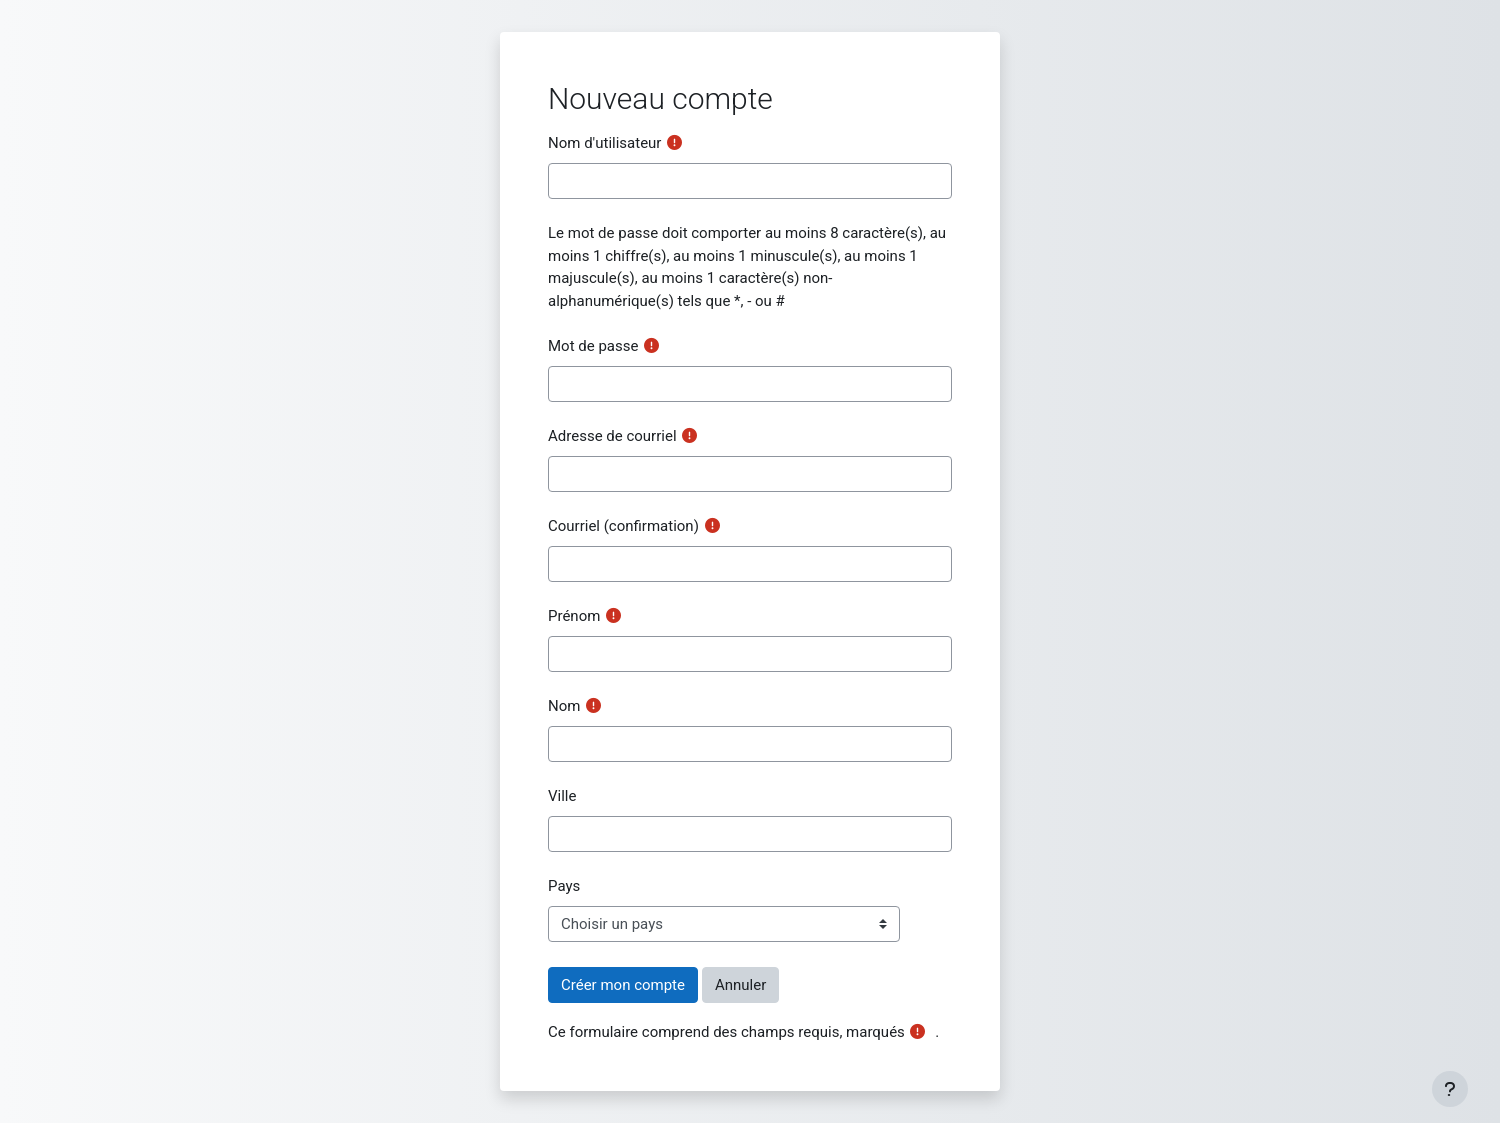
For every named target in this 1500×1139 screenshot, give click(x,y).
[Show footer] (1450, 1089)
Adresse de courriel (612, 436)
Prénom (574, 616)
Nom (564, 706)
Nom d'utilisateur (604, 143)
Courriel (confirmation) (623, 526)
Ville (562, 796)
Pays (564, 886)
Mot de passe (593, 346)
